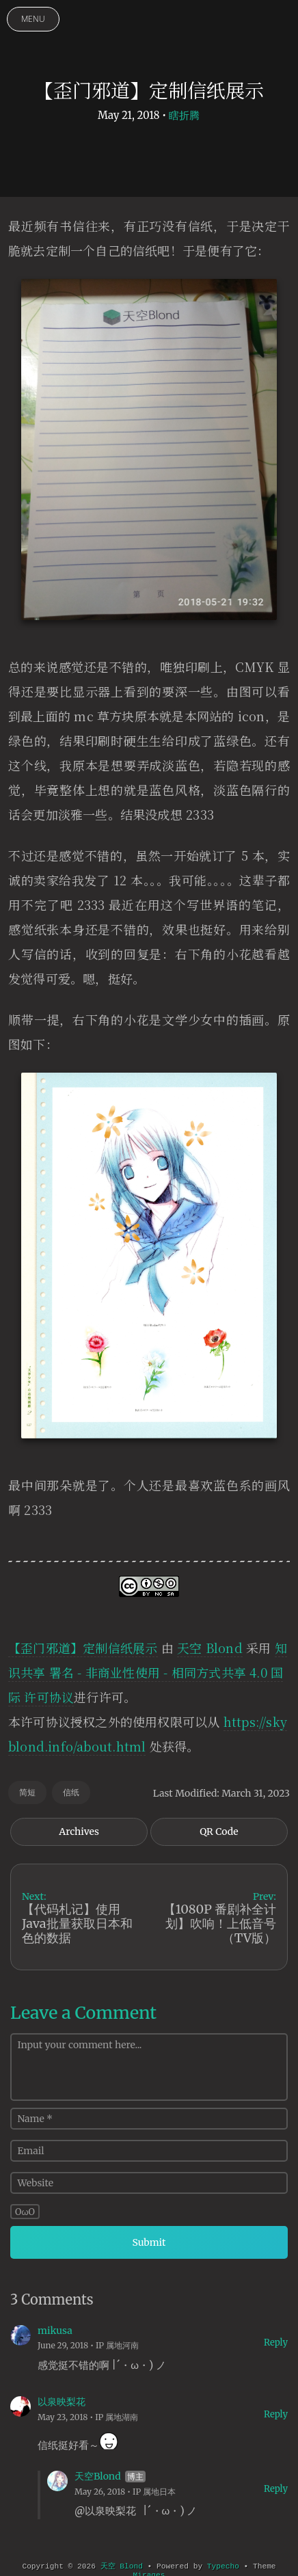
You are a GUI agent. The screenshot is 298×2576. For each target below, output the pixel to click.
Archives (79, 1831)
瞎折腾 (184, 115)
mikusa (55, 2330)
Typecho (223, 2566)
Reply (276, 2342)
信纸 (71, 1792)
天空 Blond (210, 1647)
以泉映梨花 (61, 2402)
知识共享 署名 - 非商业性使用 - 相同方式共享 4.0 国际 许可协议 (147, 1672)
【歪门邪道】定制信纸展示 (83, 1647)
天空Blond (97, 2476)
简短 (27, 1792)
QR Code (219, 1831)
